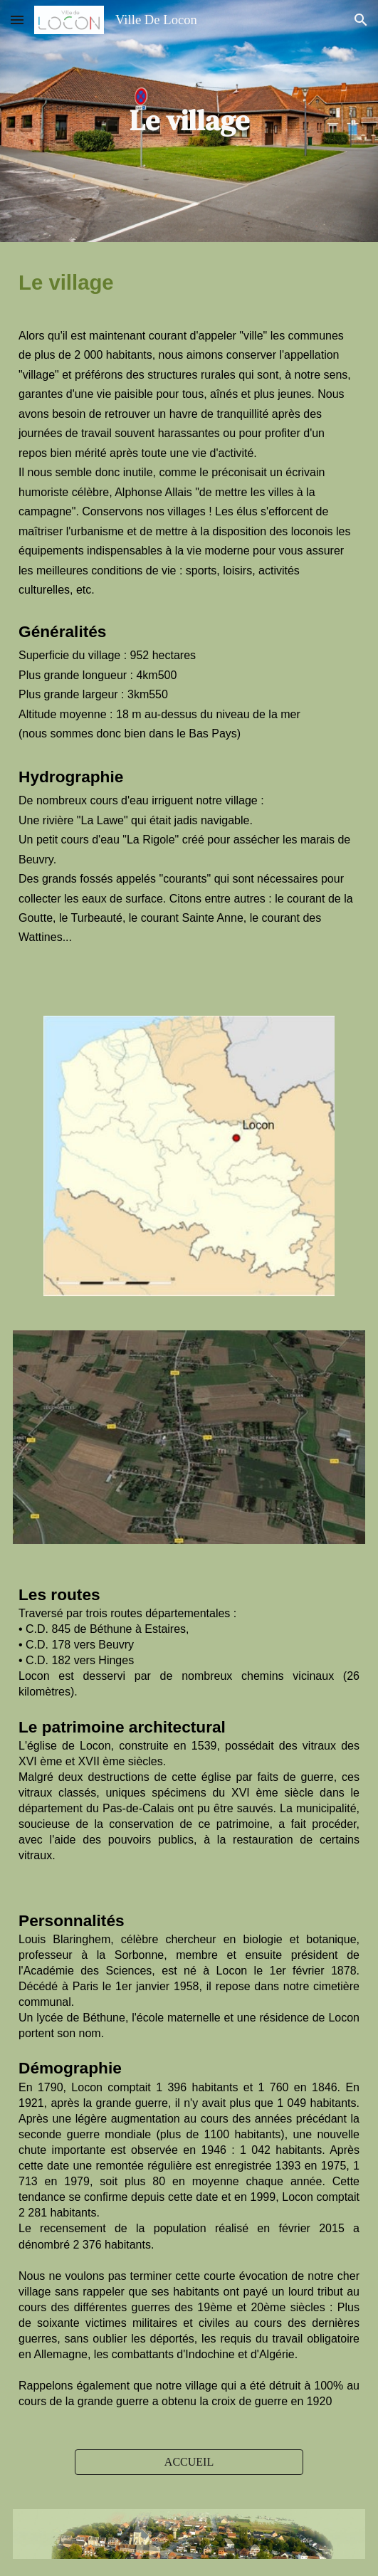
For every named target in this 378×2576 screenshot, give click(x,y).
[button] (17, 19)
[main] (189, 120)
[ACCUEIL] (189, 2462)
